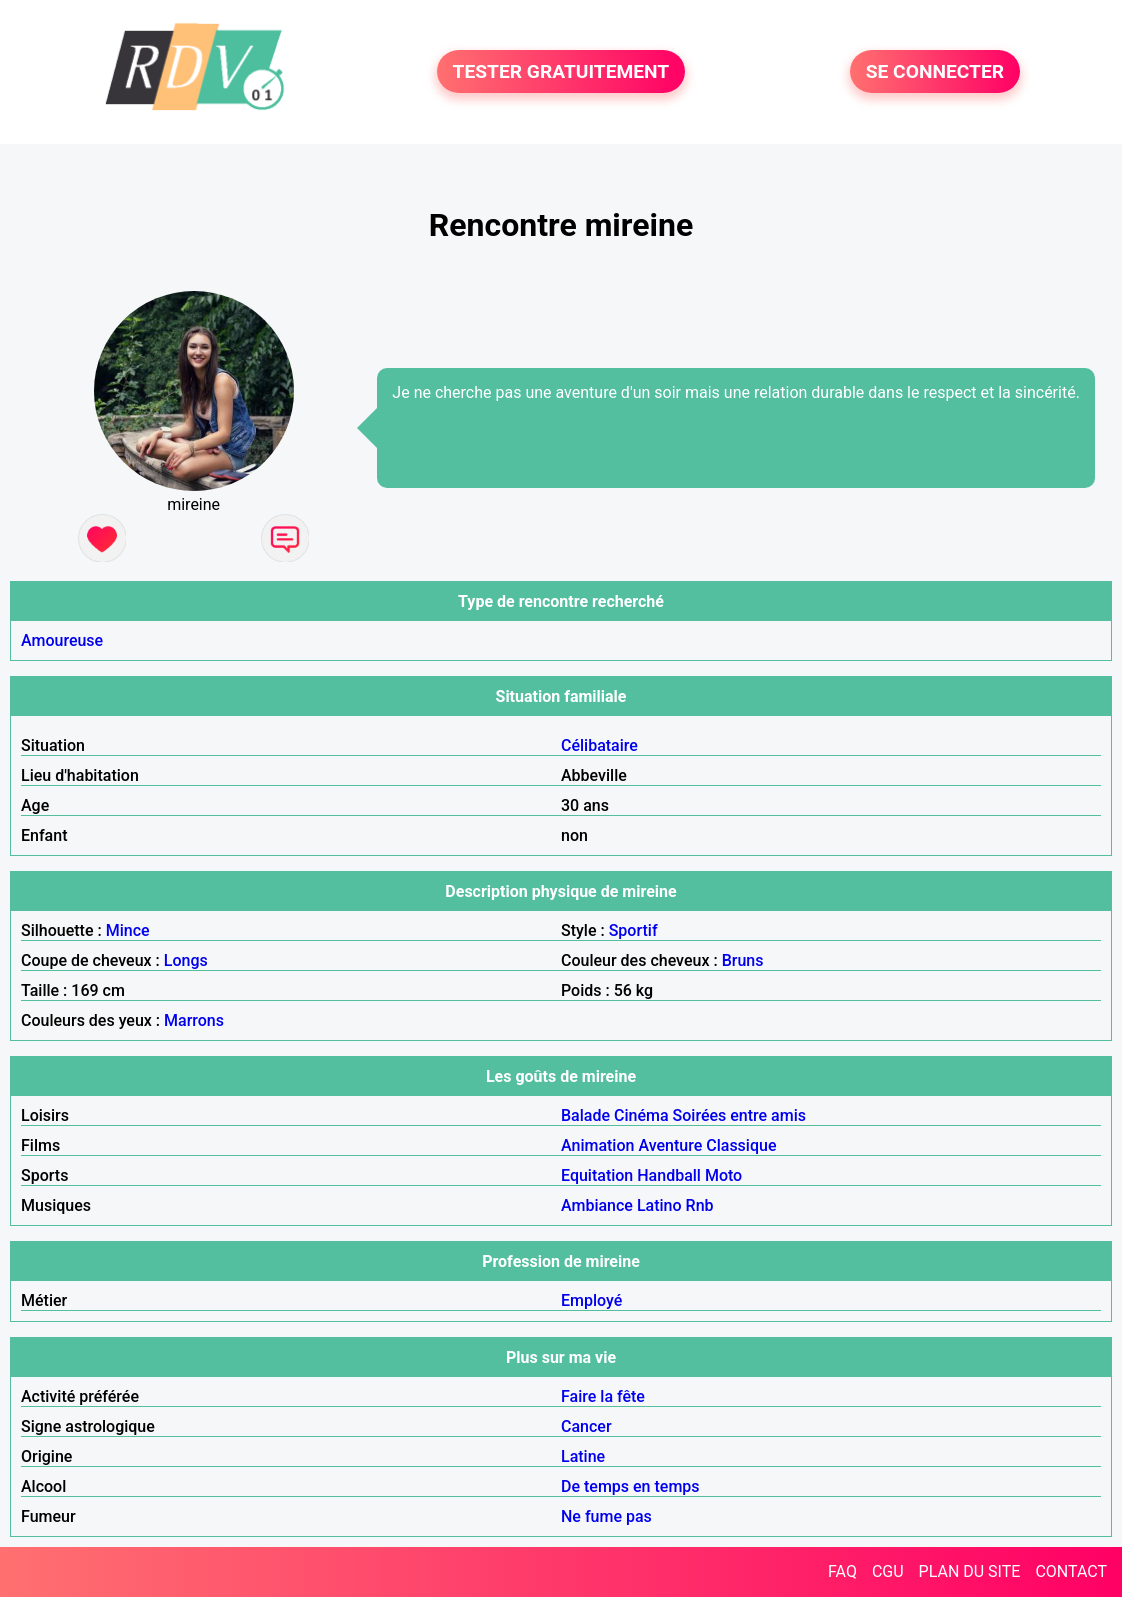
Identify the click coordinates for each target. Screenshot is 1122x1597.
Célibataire (599, 745)
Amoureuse (62, 640)
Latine (583, 1456)
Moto (723, 1175)
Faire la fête (603, 1396)
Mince (128, 930)
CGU (888, 1571)
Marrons (194, 1020)
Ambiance (597, 1205)
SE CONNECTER (935, 71)
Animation (597, 1145)
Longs (186, 960)
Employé (591, 1300)
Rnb (700, 1205)
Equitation (597, 1175)
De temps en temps (630, 1486)
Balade (585, 1115)
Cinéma (641, 1115)
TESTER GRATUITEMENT (561, 71)
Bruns (743, 960)
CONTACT (1071, 1571)
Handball (669, 1175)
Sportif (633, 930)
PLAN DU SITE (970, 1571)
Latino (659, 1205)
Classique (741, 1145)
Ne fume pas (606, 1516)
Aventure (670, 1145)
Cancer (586, 1426)
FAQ (842, 1571)
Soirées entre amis (739, 1115)
